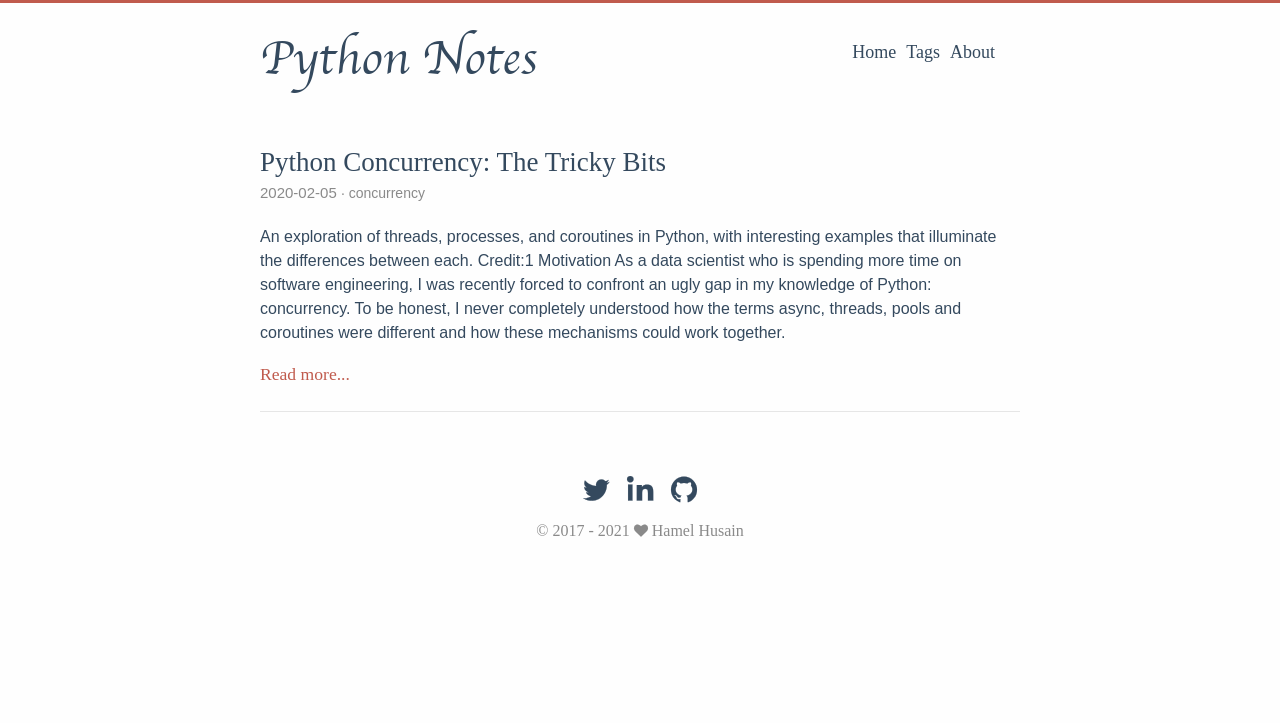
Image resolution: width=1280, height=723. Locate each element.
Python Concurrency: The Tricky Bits (463, 162)
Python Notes (398, 59)
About (972, 52)
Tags (923, 52)
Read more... (305, 374)
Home (874, 52)
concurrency (385, 193)
